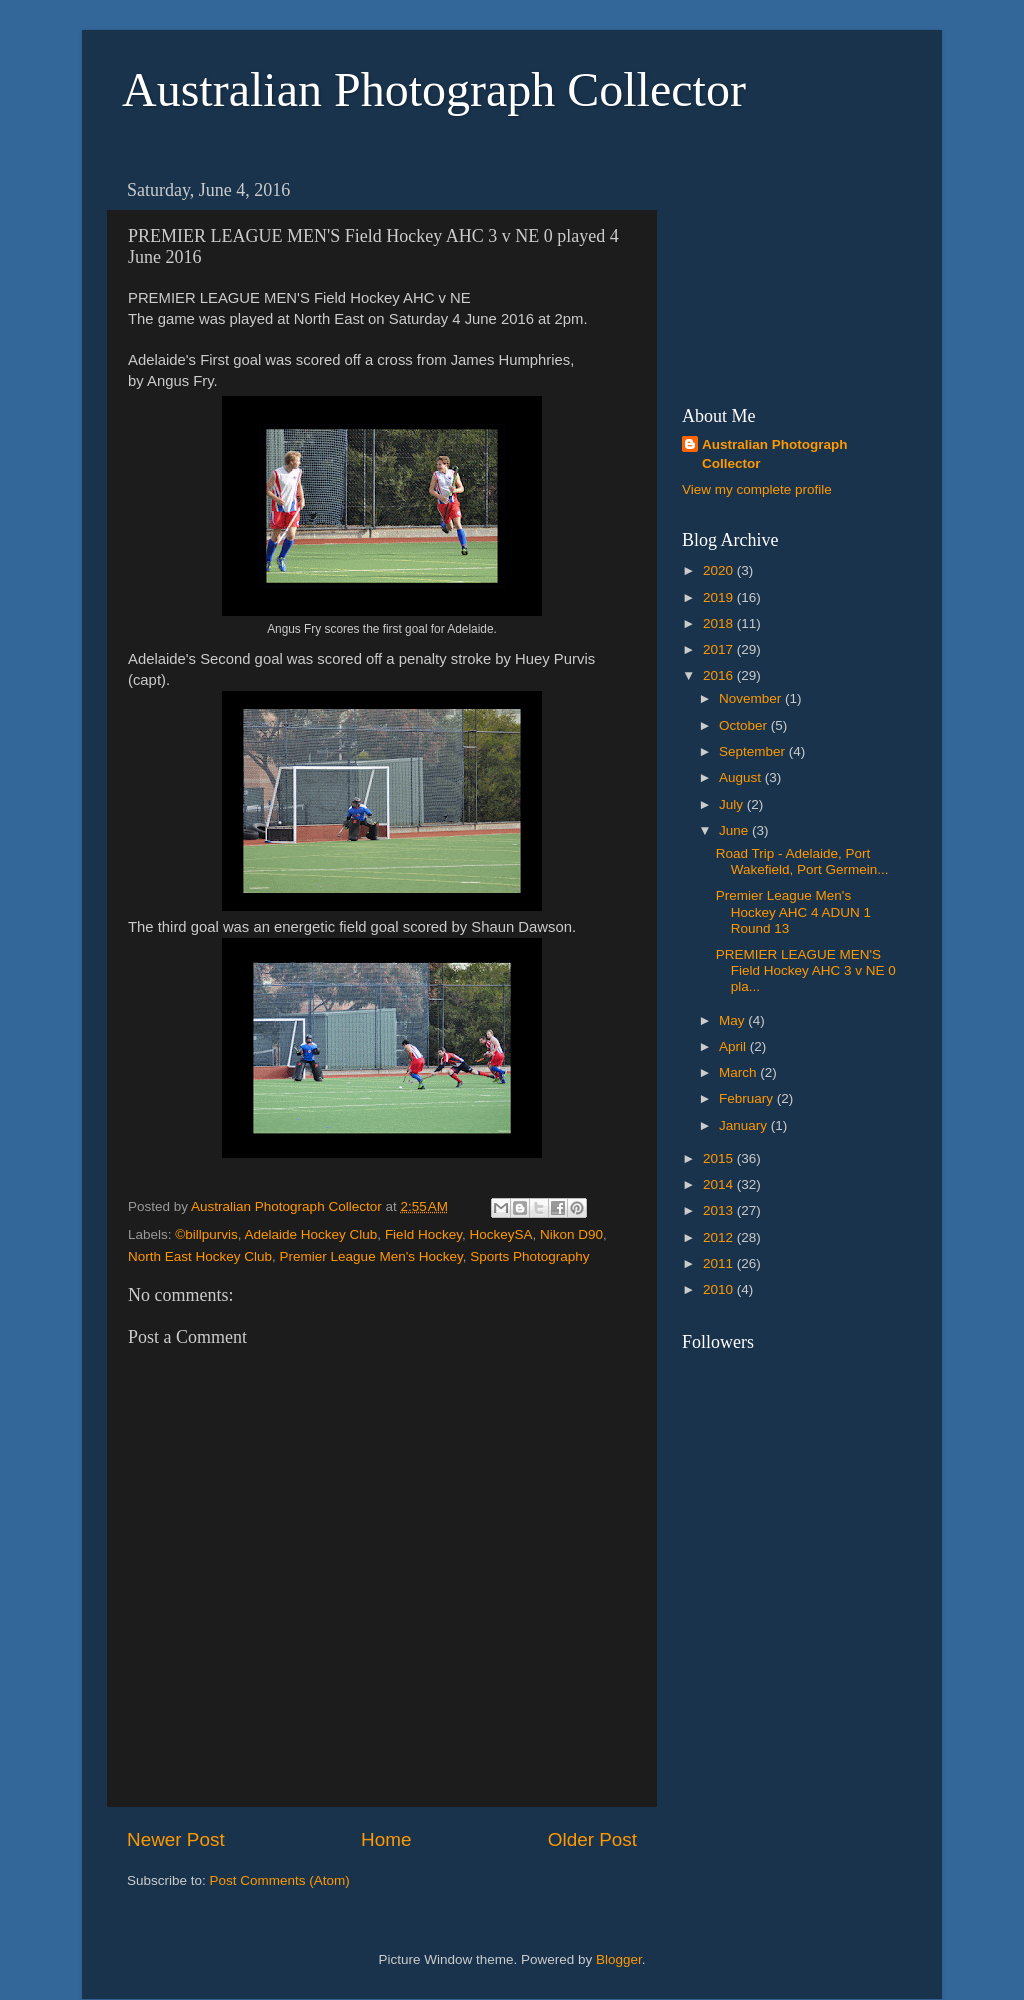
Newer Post (176, 1839)
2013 (720, 1210)
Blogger (619, 1959)
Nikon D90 (571, 1234)
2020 (720, 570)
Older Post (592, 1839)
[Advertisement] (782, 271)
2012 (720, 1237)
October (745, 725)
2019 (720, 597)
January (745, 1125)
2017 (720, 649)
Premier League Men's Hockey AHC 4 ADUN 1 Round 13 (793, 911)
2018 (720, 623)
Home (386, 1839)
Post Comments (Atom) (280, 1880)
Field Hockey (423, 1234)
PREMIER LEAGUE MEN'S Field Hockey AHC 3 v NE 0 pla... (806, 970)
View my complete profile (757, 489)
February (748, 1098)
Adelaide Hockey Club (311, 1234)
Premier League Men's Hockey (371, 1256)
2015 (720, 1158)
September (754, 751)
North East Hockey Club (200, 1256)
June (735, 830)
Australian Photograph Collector (434, 89)
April (734, 1046)
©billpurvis (206, 1234)
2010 (720, 1289)
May (733, 1020)
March (739, 1072)
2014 (720, 1184)
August (742, 777)
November (752, 698)
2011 (720, 1263)
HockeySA (500, 1234)
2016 (720, 675)
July (733, 804)
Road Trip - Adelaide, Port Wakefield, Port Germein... (802, 861)
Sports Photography (529, 1256)
